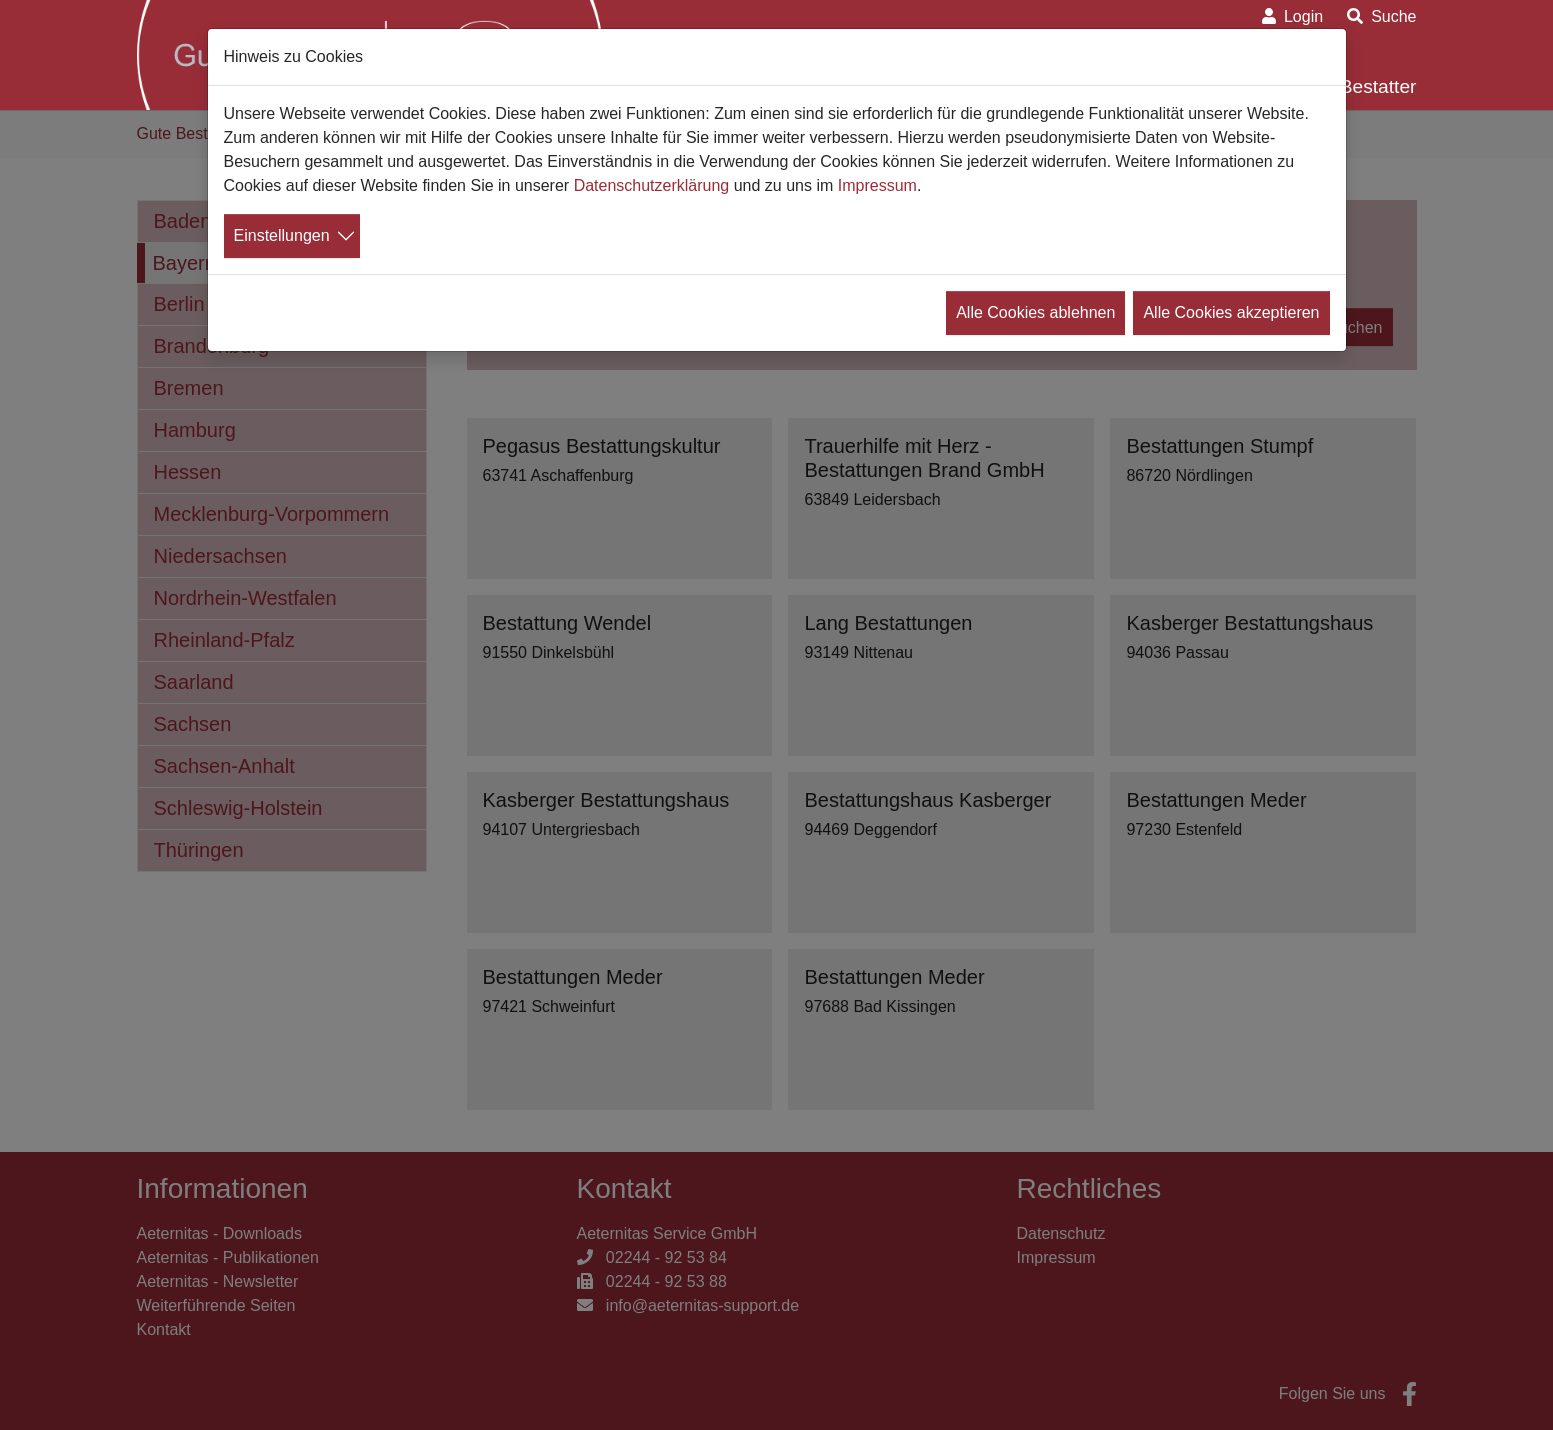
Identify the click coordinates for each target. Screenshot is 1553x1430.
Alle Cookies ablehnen (1035, 312)
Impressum (877, 185)
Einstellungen (282, 235)
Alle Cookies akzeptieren (1231, 312)
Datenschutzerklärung (652, 185)
